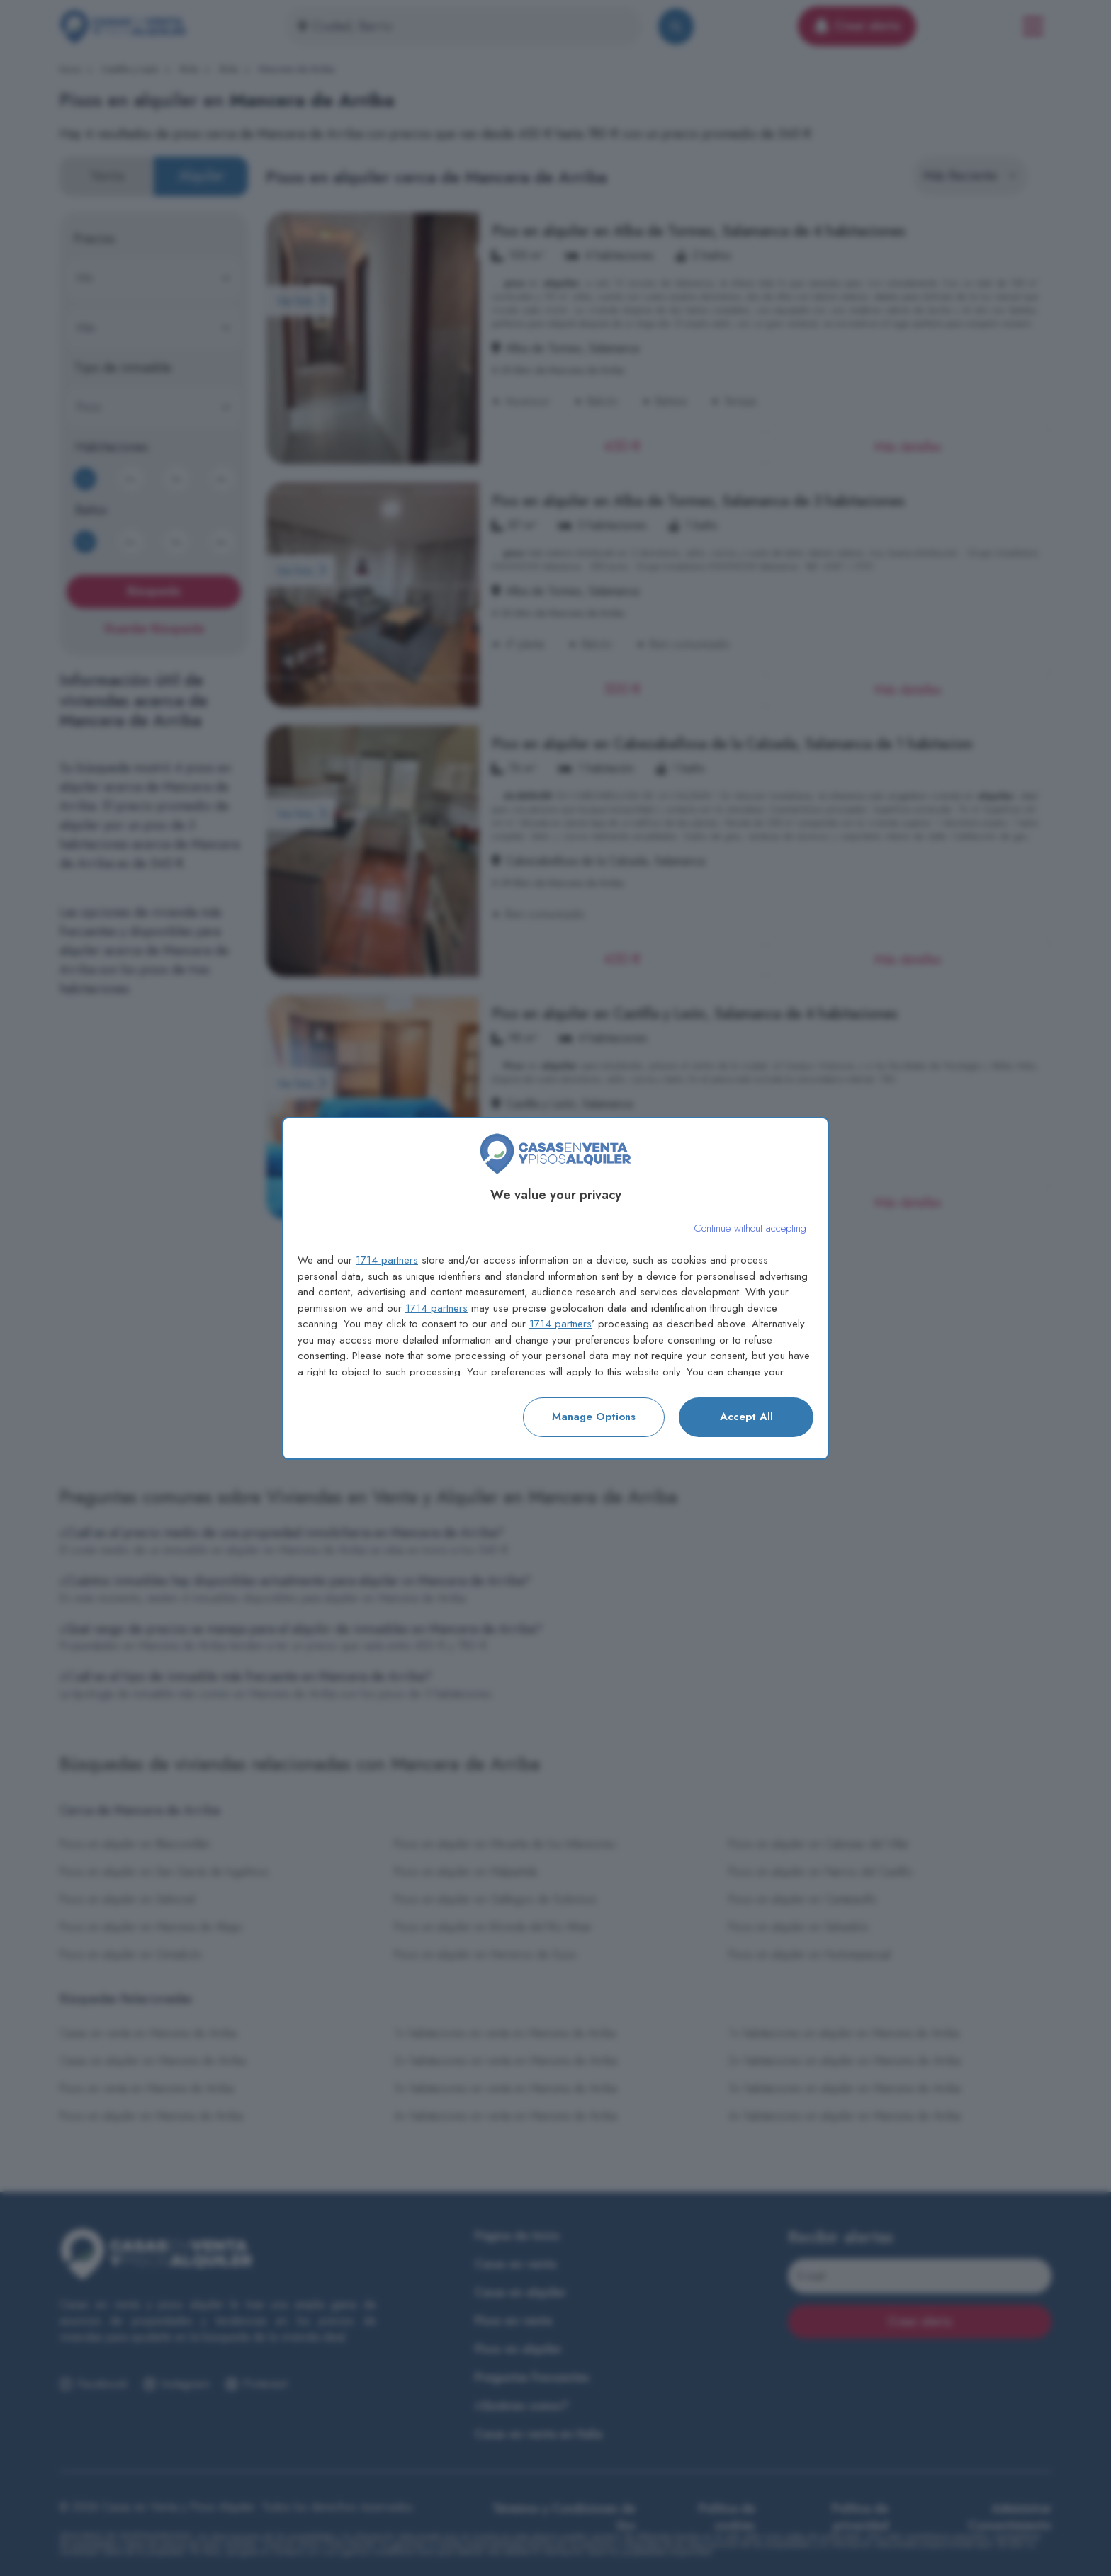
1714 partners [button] (387, 1260)
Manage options (594, 1416)
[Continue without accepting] (750, 1228)
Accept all (746, 1416)
